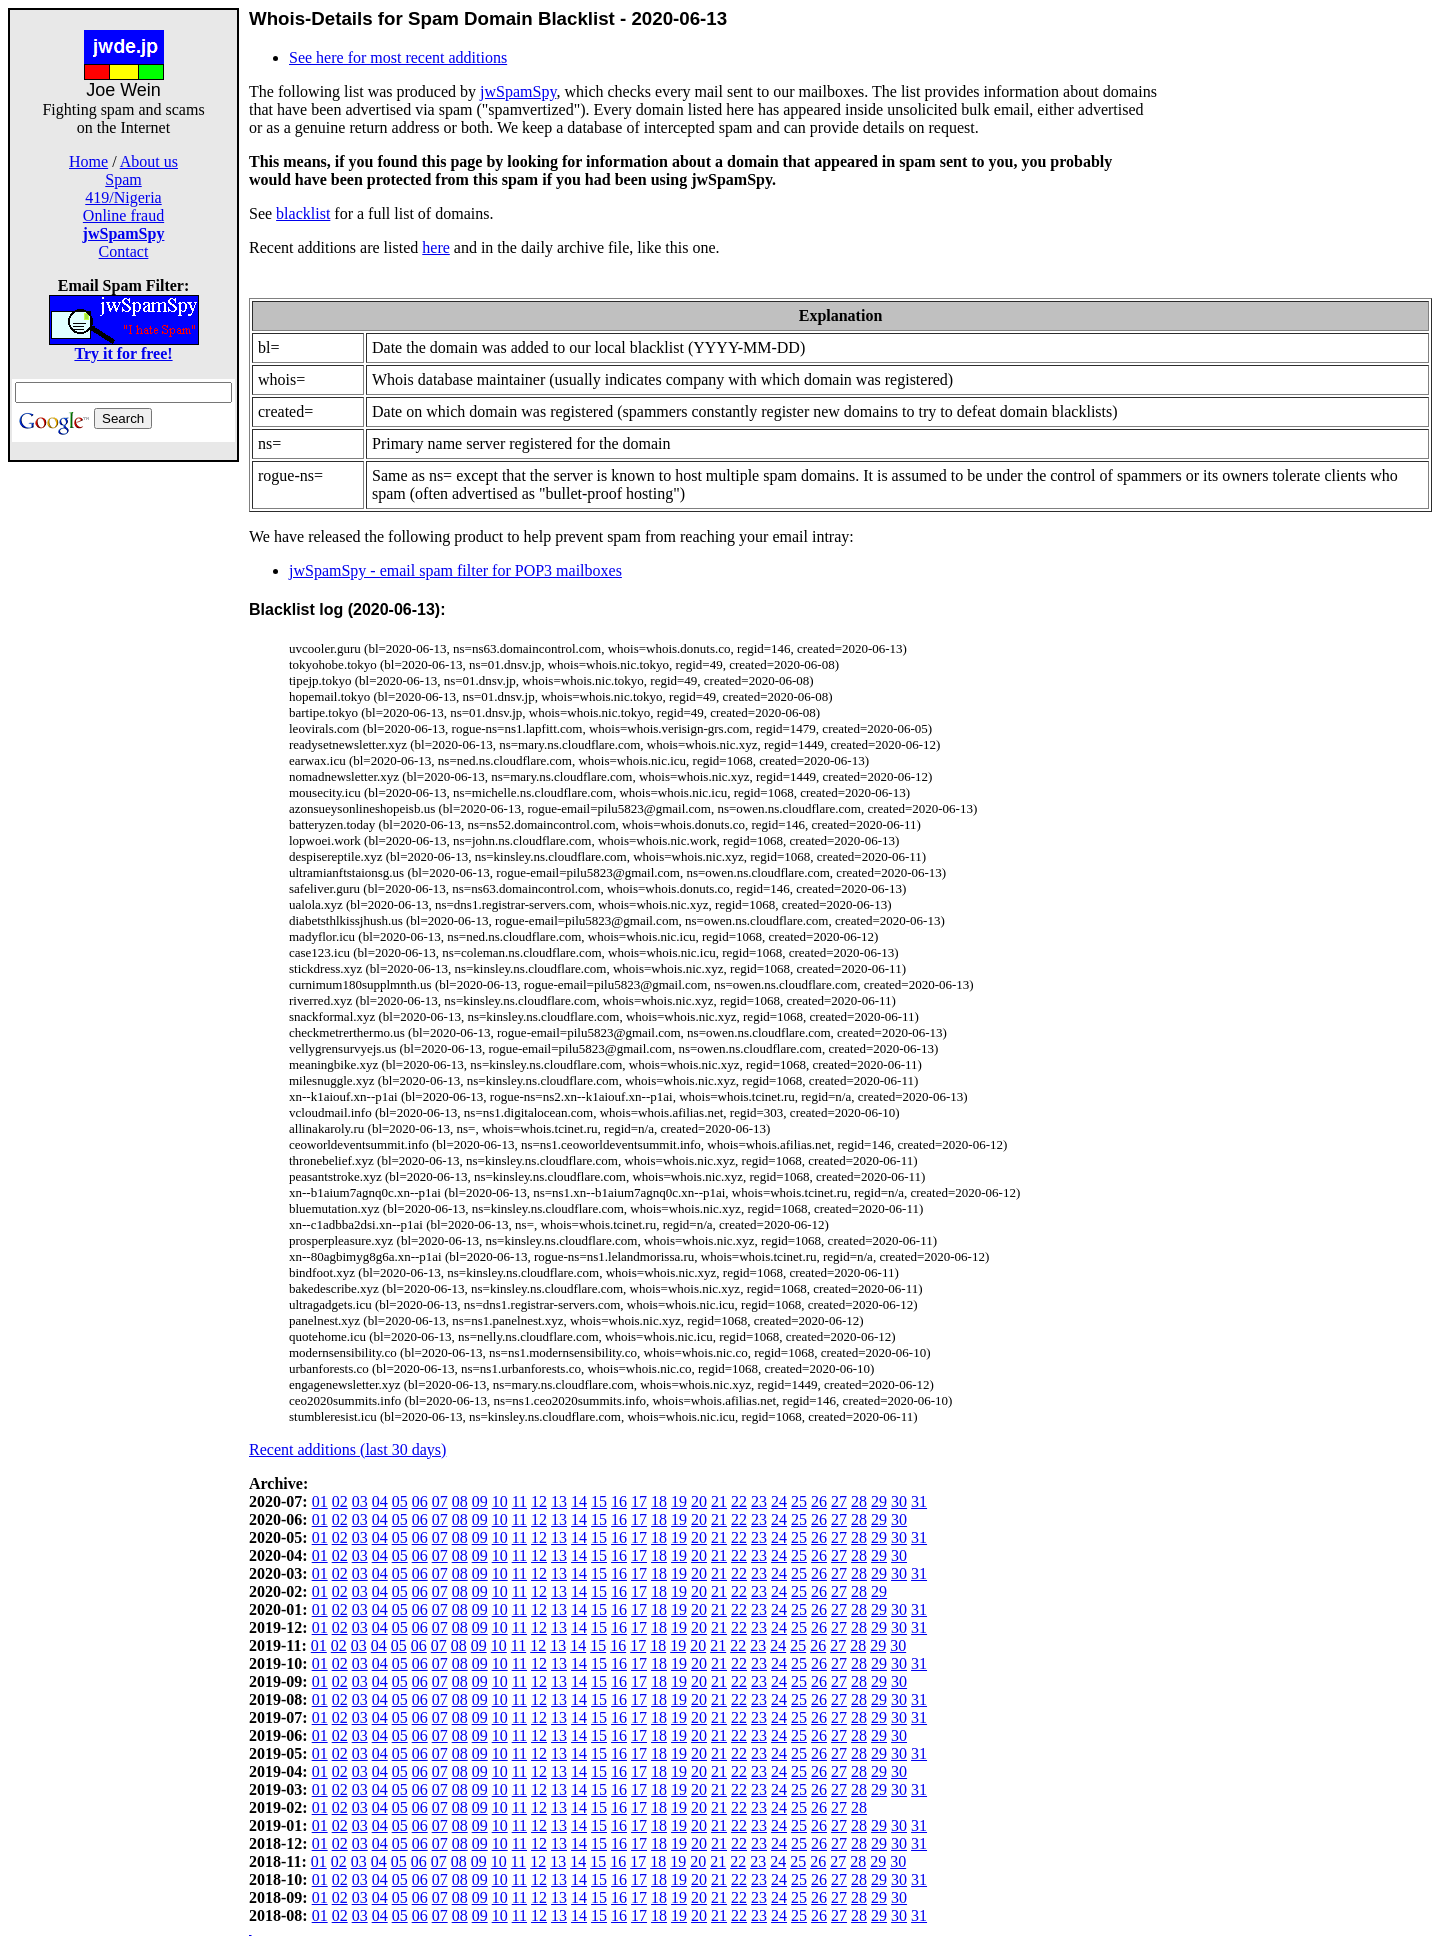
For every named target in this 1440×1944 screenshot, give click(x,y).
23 (759, 1501)
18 (659, 1501)
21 (719, 1501)
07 (440, 1501)
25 (799, 1501)
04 (380, 1501)
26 (819, 1501)
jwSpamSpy (518, 91)
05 (400, 1501)
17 (639, 1501)
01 (320, 1501)
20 (699, 1501)
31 (919, 1501)
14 (579, 1501)
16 (619, 1501)
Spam (123, 179)
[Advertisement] (124, 762)
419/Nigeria (123, 197)
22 (739, 1501)
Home (88, 161)
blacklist (303, 213)
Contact (124, 251)
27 (839, 1501)
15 (599, 1501)
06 (420, 1501)
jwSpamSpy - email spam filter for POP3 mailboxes (455, 570)
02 (340, 1501)
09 (480, 1501)
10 (500, 1501)
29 (879, 1501)
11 (519, 1501)
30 (899, 1501)
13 (559, 1501)
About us (149, 161)
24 (779, 1501)
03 (360, 1501)
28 (859, 1501)
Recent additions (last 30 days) (347, 1449)
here (436, 247)
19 (679, 1501)
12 (539, 1501)
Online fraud (123, 215)
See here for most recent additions (398, 57)
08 (460, 1501)
